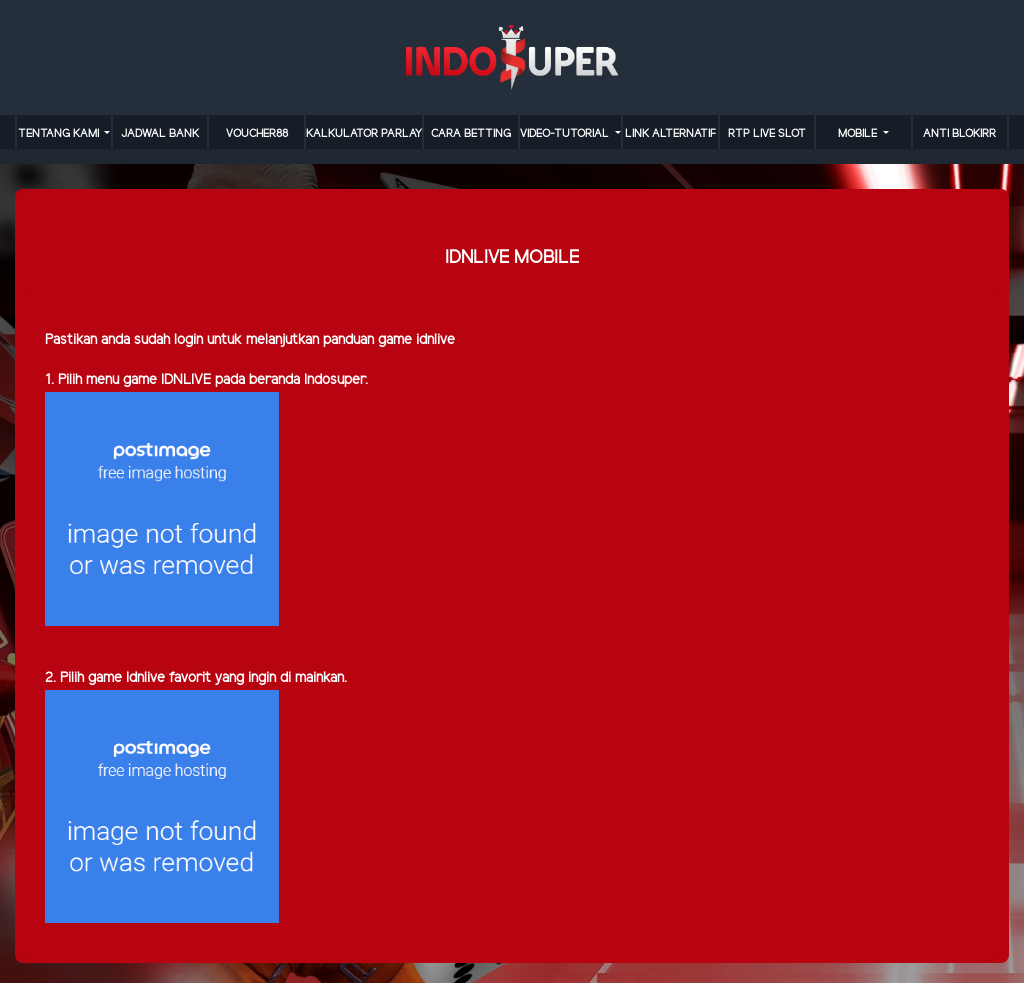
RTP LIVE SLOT (767, 134)
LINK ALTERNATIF (670, 134)
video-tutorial (566, 134)
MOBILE (859, 134)
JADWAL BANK (160, 134)
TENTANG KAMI (60, 134)
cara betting (471, 134)
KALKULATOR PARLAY (364, 134)
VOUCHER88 (257, 134)
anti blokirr (959, 134)
